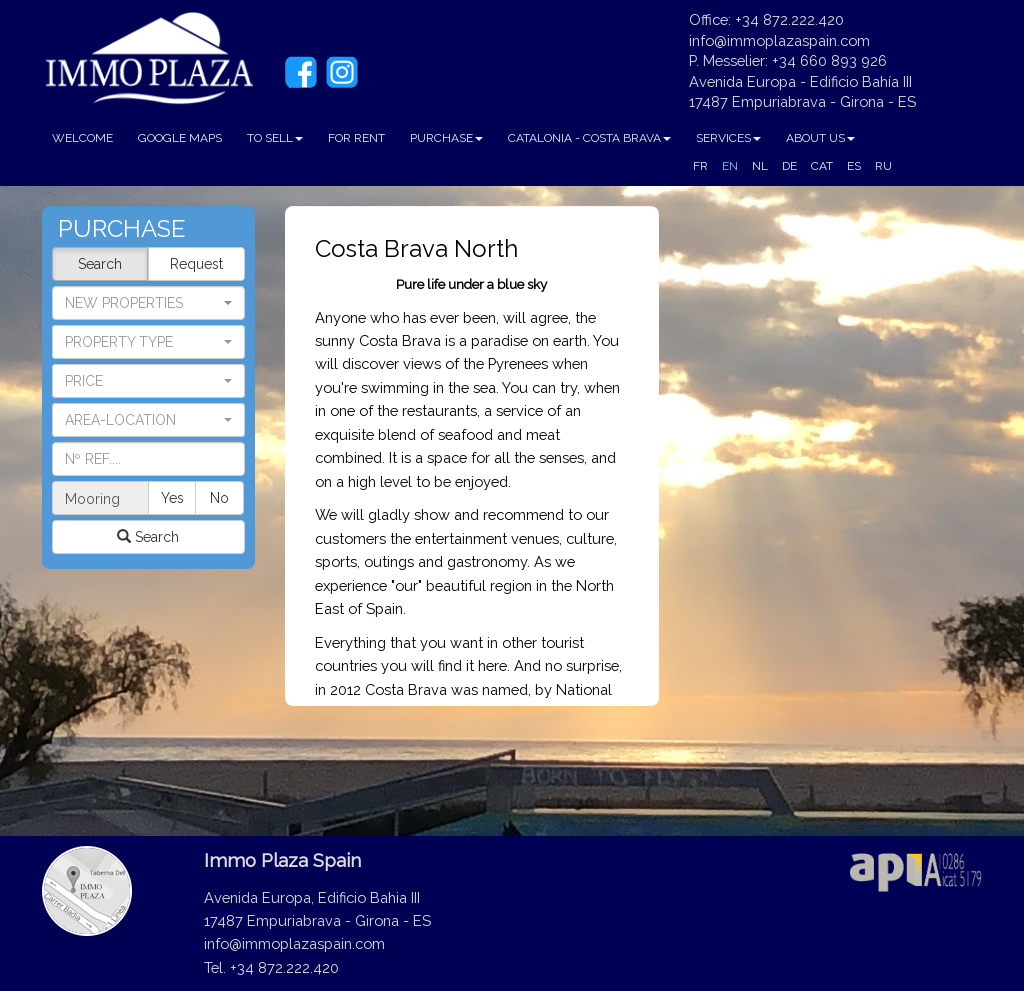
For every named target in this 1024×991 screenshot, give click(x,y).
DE (789, 166)
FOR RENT (356, 138)
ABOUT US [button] (820, 138)
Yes (172, 498)
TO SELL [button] (275, 138)
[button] (148, 342)
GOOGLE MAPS (180, 138)
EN (730, 166)
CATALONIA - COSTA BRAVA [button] (589, 138)
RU (883, 166)
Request (196, 264)
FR (700, 166)
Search (100, 264)
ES (854, 166)
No (219, 498)
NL (760, 166)
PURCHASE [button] (446, 138)
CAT (822, 166)
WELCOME (82, 138)
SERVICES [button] (728, 138)
